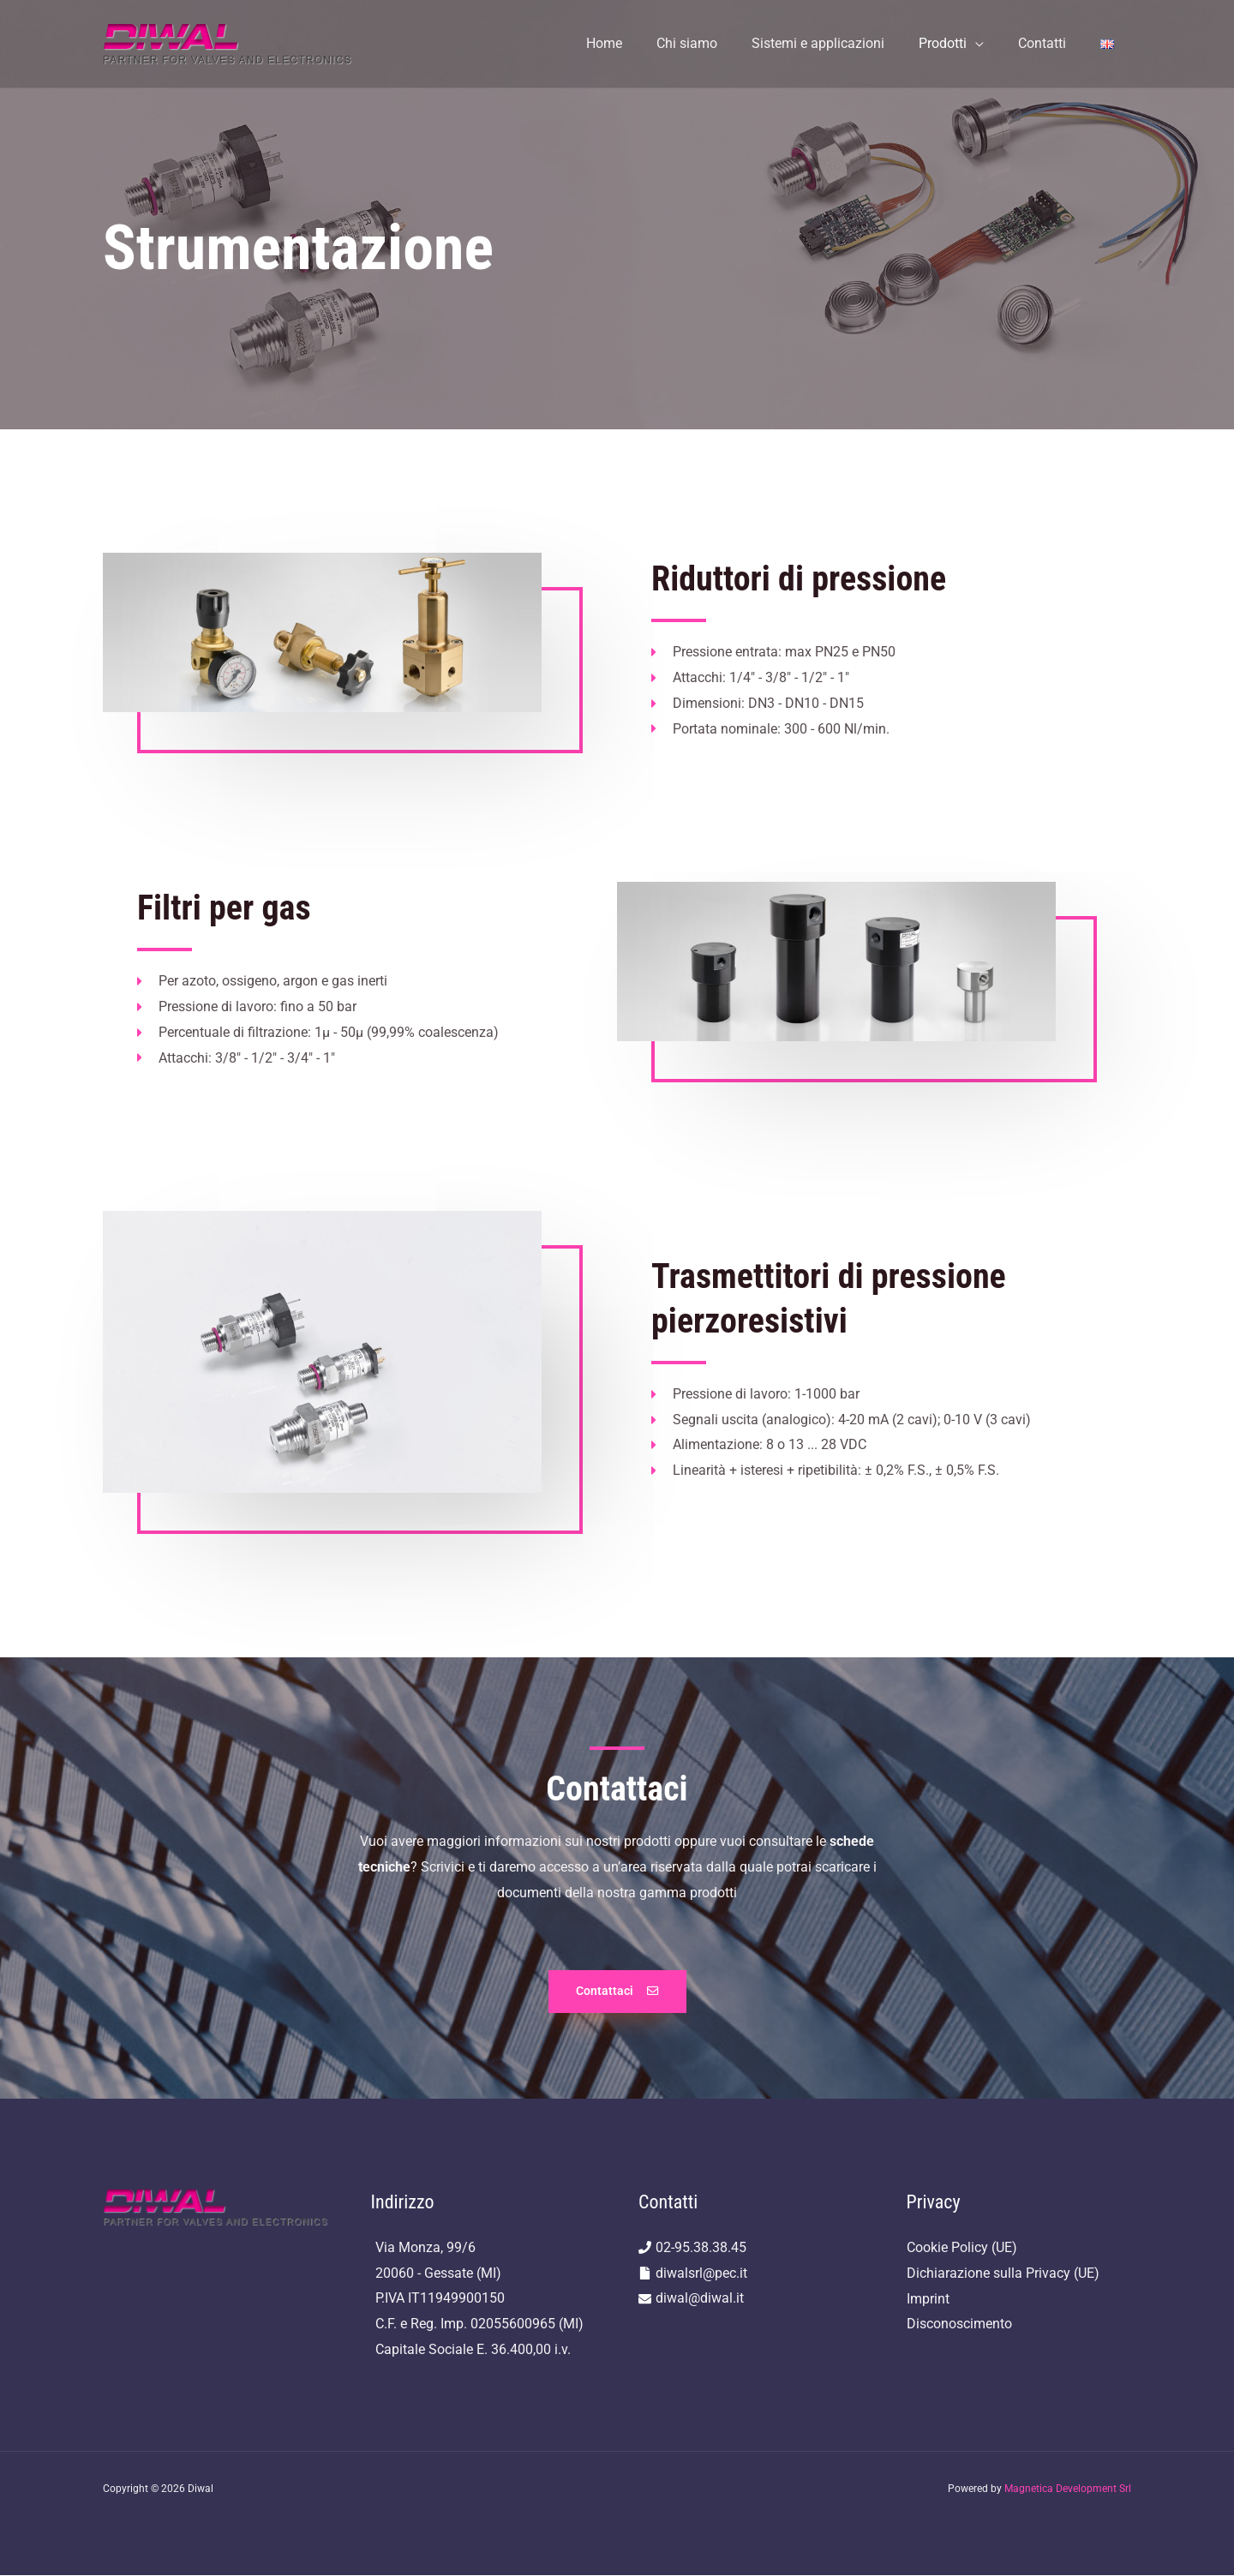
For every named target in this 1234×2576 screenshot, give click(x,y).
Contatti (1052, 43)
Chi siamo (717, 43)
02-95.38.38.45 (701, 2247)
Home (642, 43)
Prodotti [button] (960, 43)
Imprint (928, 2299)
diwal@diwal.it (700, 2299)
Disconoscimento (959, 2323)
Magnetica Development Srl (1067, 2489)
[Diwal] (227, 42)
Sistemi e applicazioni (842, 43)
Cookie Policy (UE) (962, 2247)
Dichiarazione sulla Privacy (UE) (1003, 2273)
